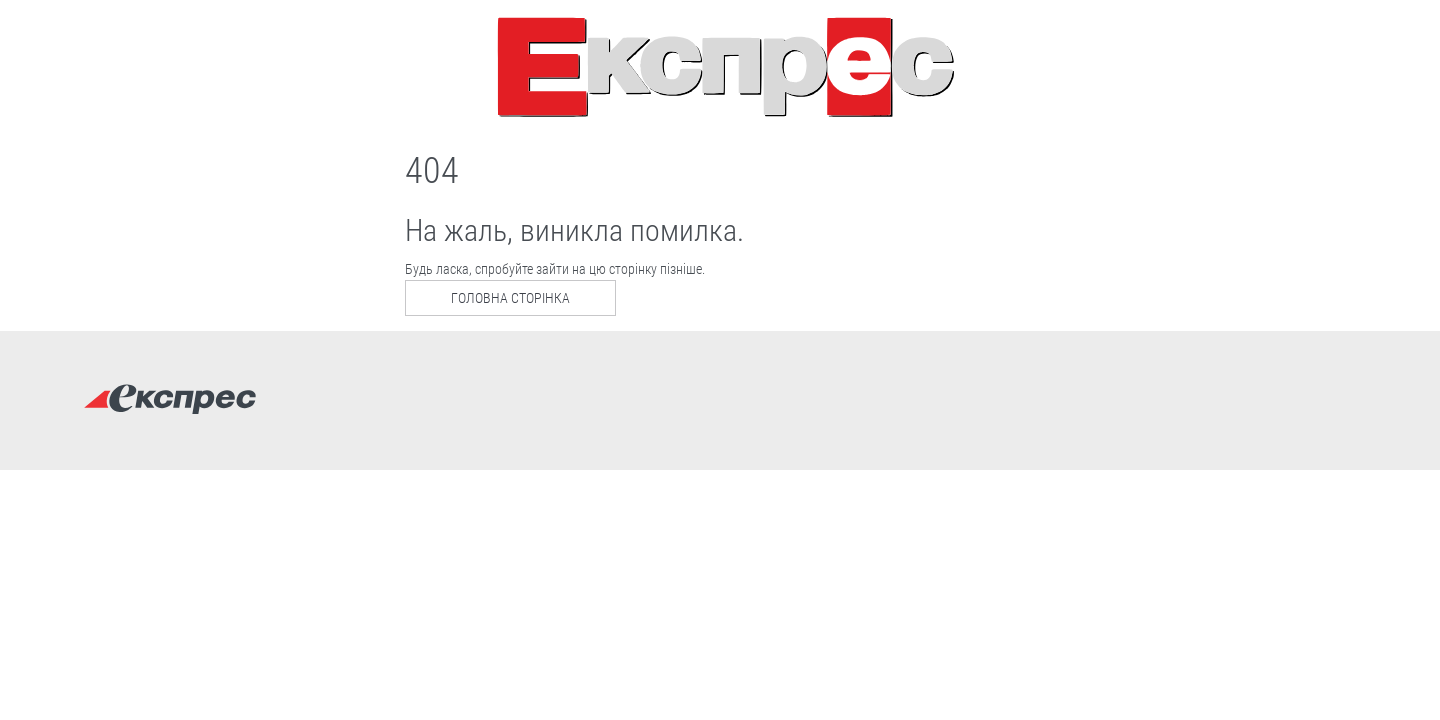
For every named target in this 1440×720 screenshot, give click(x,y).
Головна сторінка (510, 298)
